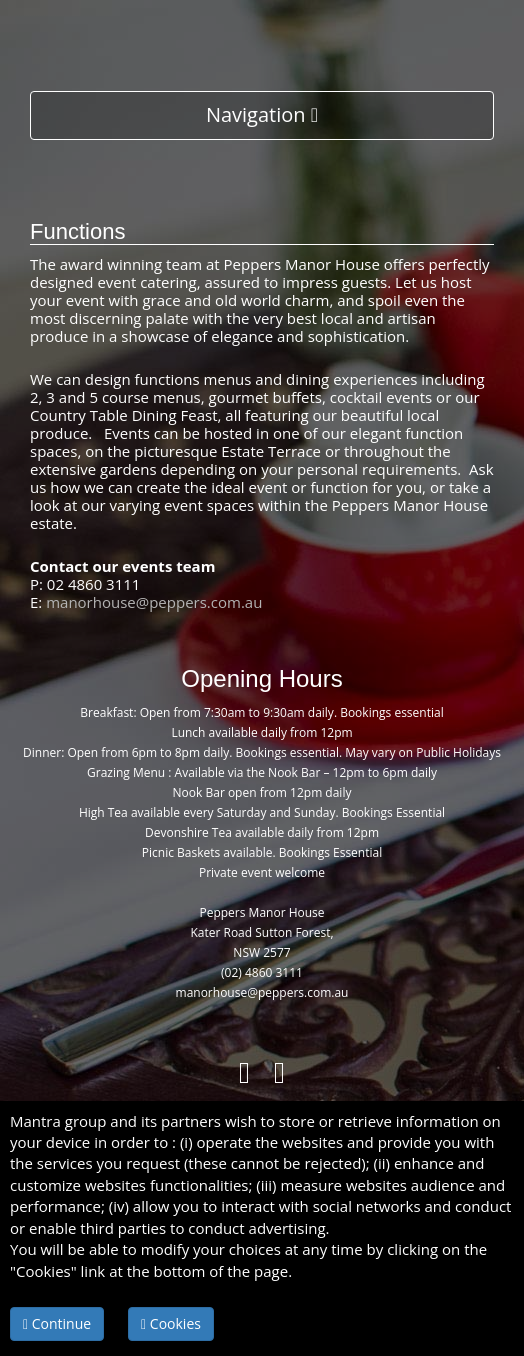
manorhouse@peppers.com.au (154, 602)
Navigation (262, 114)
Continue (57, 1323)
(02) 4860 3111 (262, 972)
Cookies (171, 1323)
